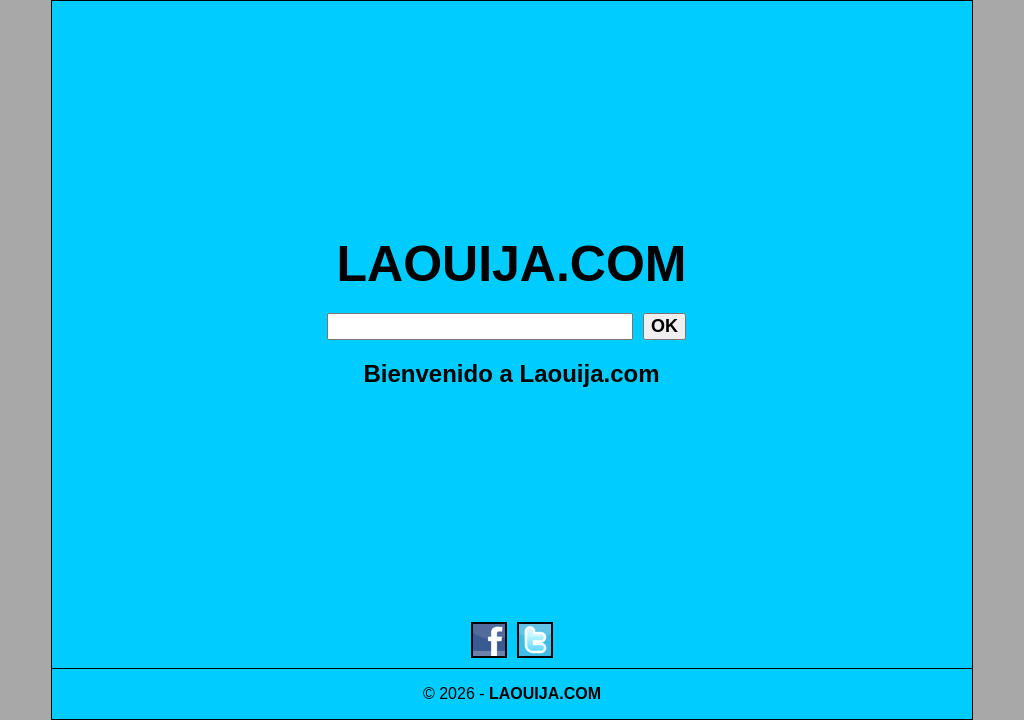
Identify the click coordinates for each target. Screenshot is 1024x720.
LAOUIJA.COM (512, 264)
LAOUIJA (524, 693)
